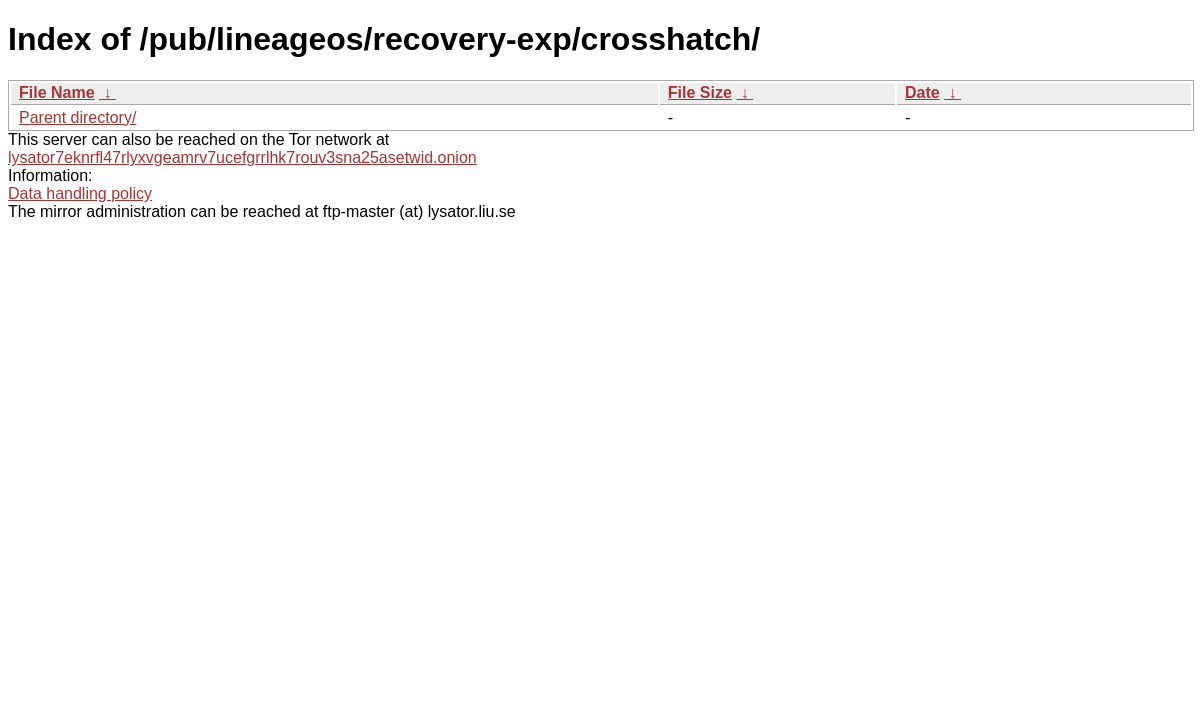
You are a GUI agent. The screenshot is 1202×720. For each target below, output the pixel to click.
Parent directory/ (77, 117)
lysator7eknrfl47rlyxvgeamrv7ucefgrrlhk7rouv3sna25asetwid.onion (242, 157)
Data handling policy (80, 193)
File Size (700, 92)
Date (922, 92)
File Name (57, 92)
